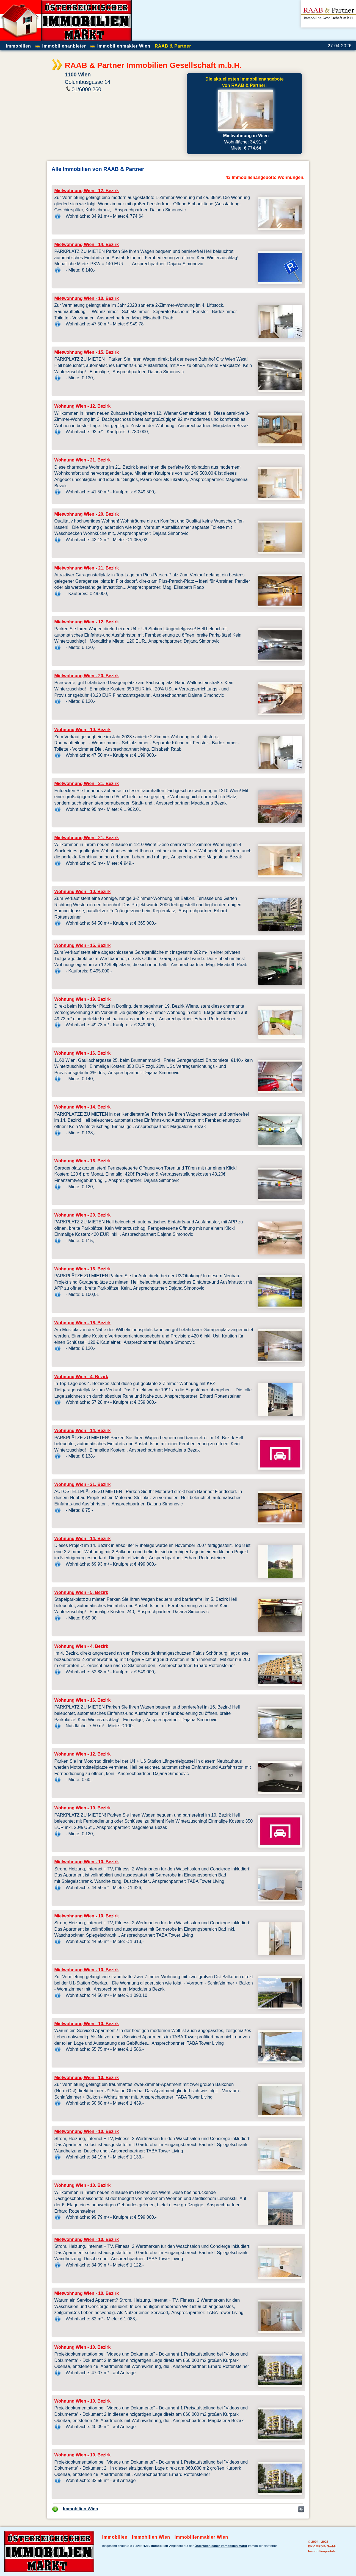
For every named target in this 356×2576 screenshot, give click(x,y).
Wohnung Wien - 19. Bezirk (82, 999)
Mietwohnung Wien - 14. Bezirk (86, 244)
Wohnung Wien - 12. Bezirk (82, 406)
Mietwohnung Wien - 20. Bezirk (86, 514)
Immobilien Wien (80, 2508)
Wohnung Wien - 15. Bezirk (82, 945)
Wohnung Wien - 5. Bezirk (81, 1592)
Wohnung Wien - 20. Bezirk (82, 1215)
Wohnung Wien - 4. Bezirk (81, 1376)
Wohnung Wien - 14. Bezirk (82, 1107)
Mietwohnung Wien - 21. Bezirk (86, 568)
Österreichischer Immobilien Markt (221, 2545)
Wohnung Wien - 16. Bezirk (82, 1053)
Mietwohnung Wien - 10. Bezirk (86, 298)
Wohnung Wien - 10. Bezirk (82, 729)
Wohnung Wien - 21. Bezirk (82, 460)
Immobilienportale (321, 2551)
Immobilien (115, 2537)
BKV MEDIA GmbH (322, 2546)
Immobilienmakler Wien (201, 2537)
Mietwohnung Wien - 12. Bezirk (86, 190)
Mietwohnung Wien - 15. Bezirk (86, 352)
